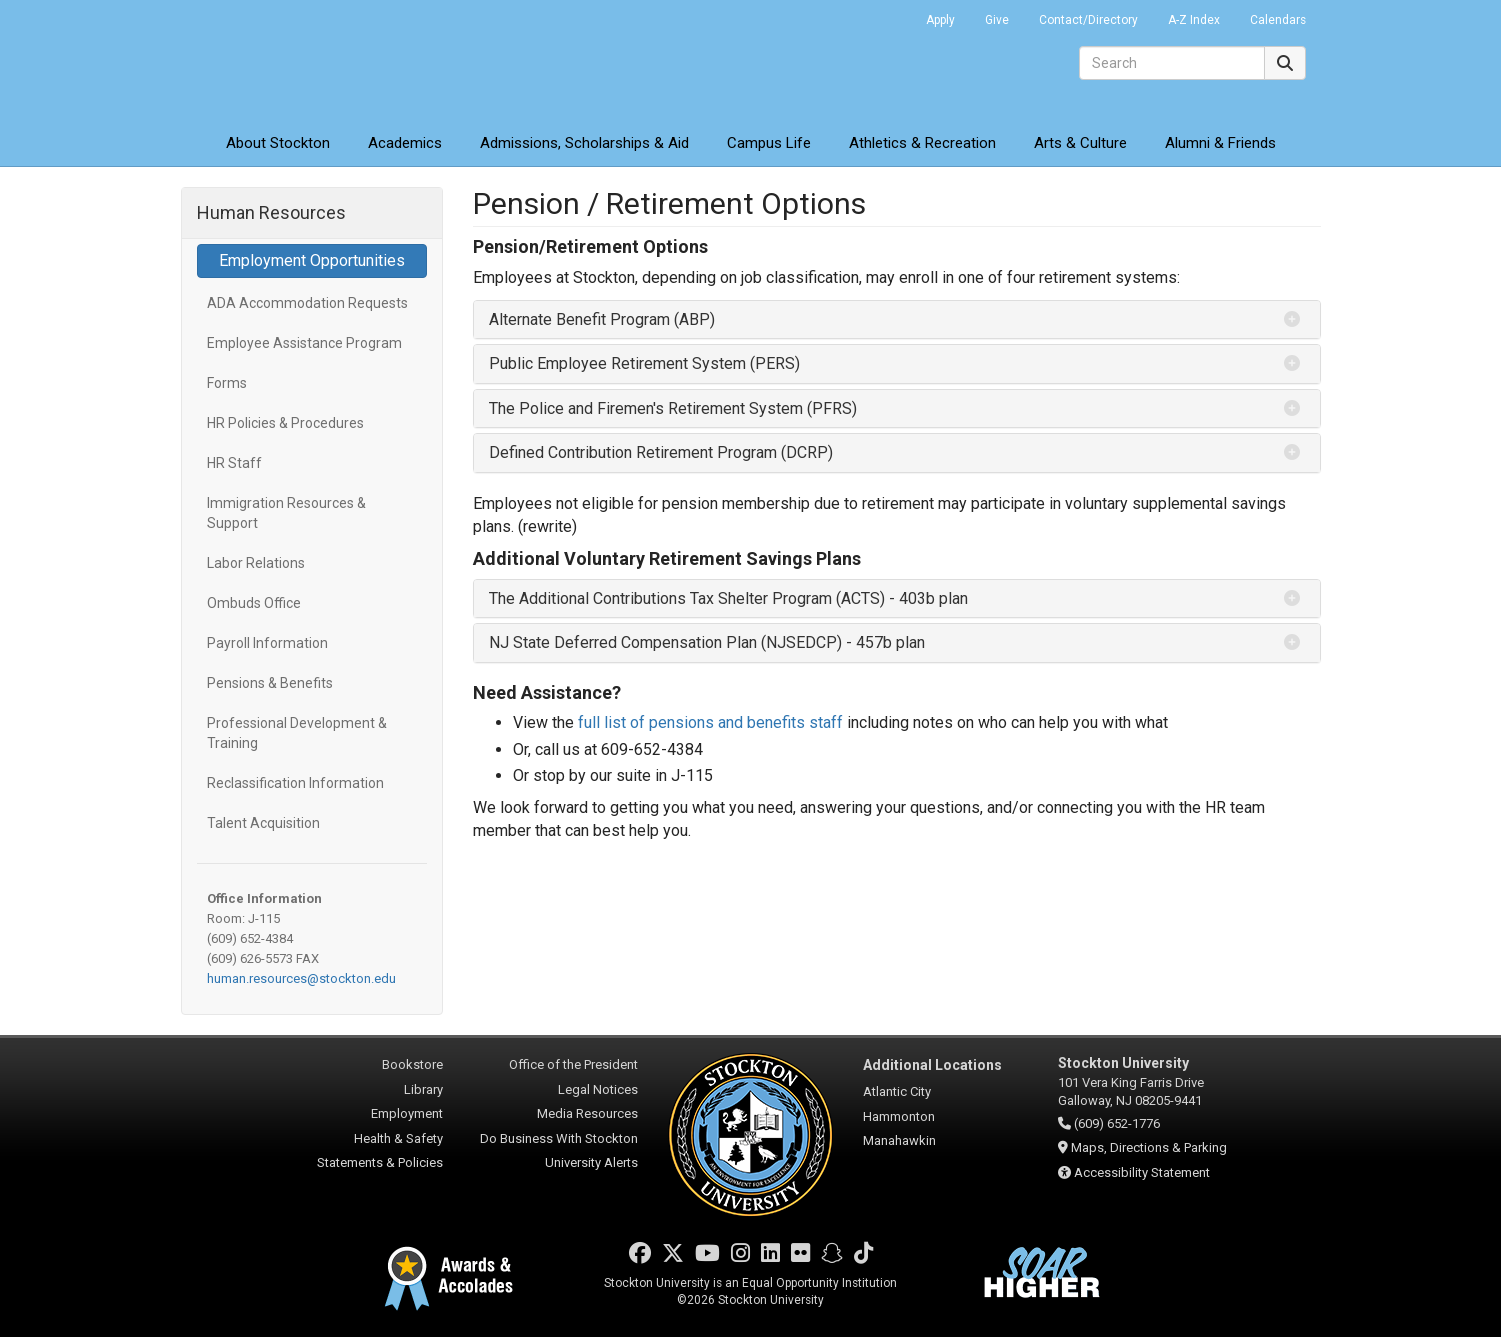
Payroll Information (267, 643)
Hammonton (899, 1116)
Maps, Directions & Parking (1149, 1147)
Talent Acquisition (263, 823)
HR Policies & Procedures (285, 423)
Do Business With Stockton (559, 1138)
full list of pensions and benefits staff (710, 722)
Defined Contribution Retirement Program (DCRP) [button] (661, 452)
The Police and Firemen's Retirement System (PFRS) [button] (673, 408)
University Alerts (591, 1162)
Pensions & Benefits (270, 683)
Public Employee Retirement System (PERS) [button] (644, 363)
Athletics (922, 143)
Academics (405, 143)
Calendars (1278, 20)
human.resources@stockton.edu (301, 978)
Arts (1080, 143)
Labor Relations (256, 563)
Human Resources (271, 212)
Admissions (584, 143)
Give (997, 20)
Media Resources (587, 1113)
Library (423, 1089)
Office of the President (573, 1064)
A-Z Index (1194, 20)
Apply (940, 20)
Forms (227, 383)
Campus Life (769, 143)
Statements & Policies (380, 1162)
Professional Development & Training (297, 733)
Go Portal (885, 15)
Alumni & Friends (1220, 143)
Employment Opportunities (312, 260)
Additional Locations (932, 1065)
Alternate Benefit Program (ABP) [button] (602, 319)
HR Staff (234, 463)
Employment (407, 1113)
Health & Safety (398, 1138)
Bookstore (412, 1064)
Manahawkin (899, 1140)
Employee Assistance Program (304, 343)
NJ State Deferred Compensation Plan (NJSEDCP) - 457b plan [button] (707, 642)
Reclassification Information (295, 783)
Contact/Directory (1088, 20)
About (278, 143)
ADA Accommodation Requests (307, 303)
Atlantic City (897, 1091)
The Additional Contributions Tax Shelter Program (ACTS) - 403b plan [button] (728, 598)
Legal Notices (598, 1089)
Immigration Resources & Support (286, 513)
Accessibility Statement (1142, 1172)
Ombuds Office (254, 603)
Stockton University (326, 60)
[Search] (1172, 63)
